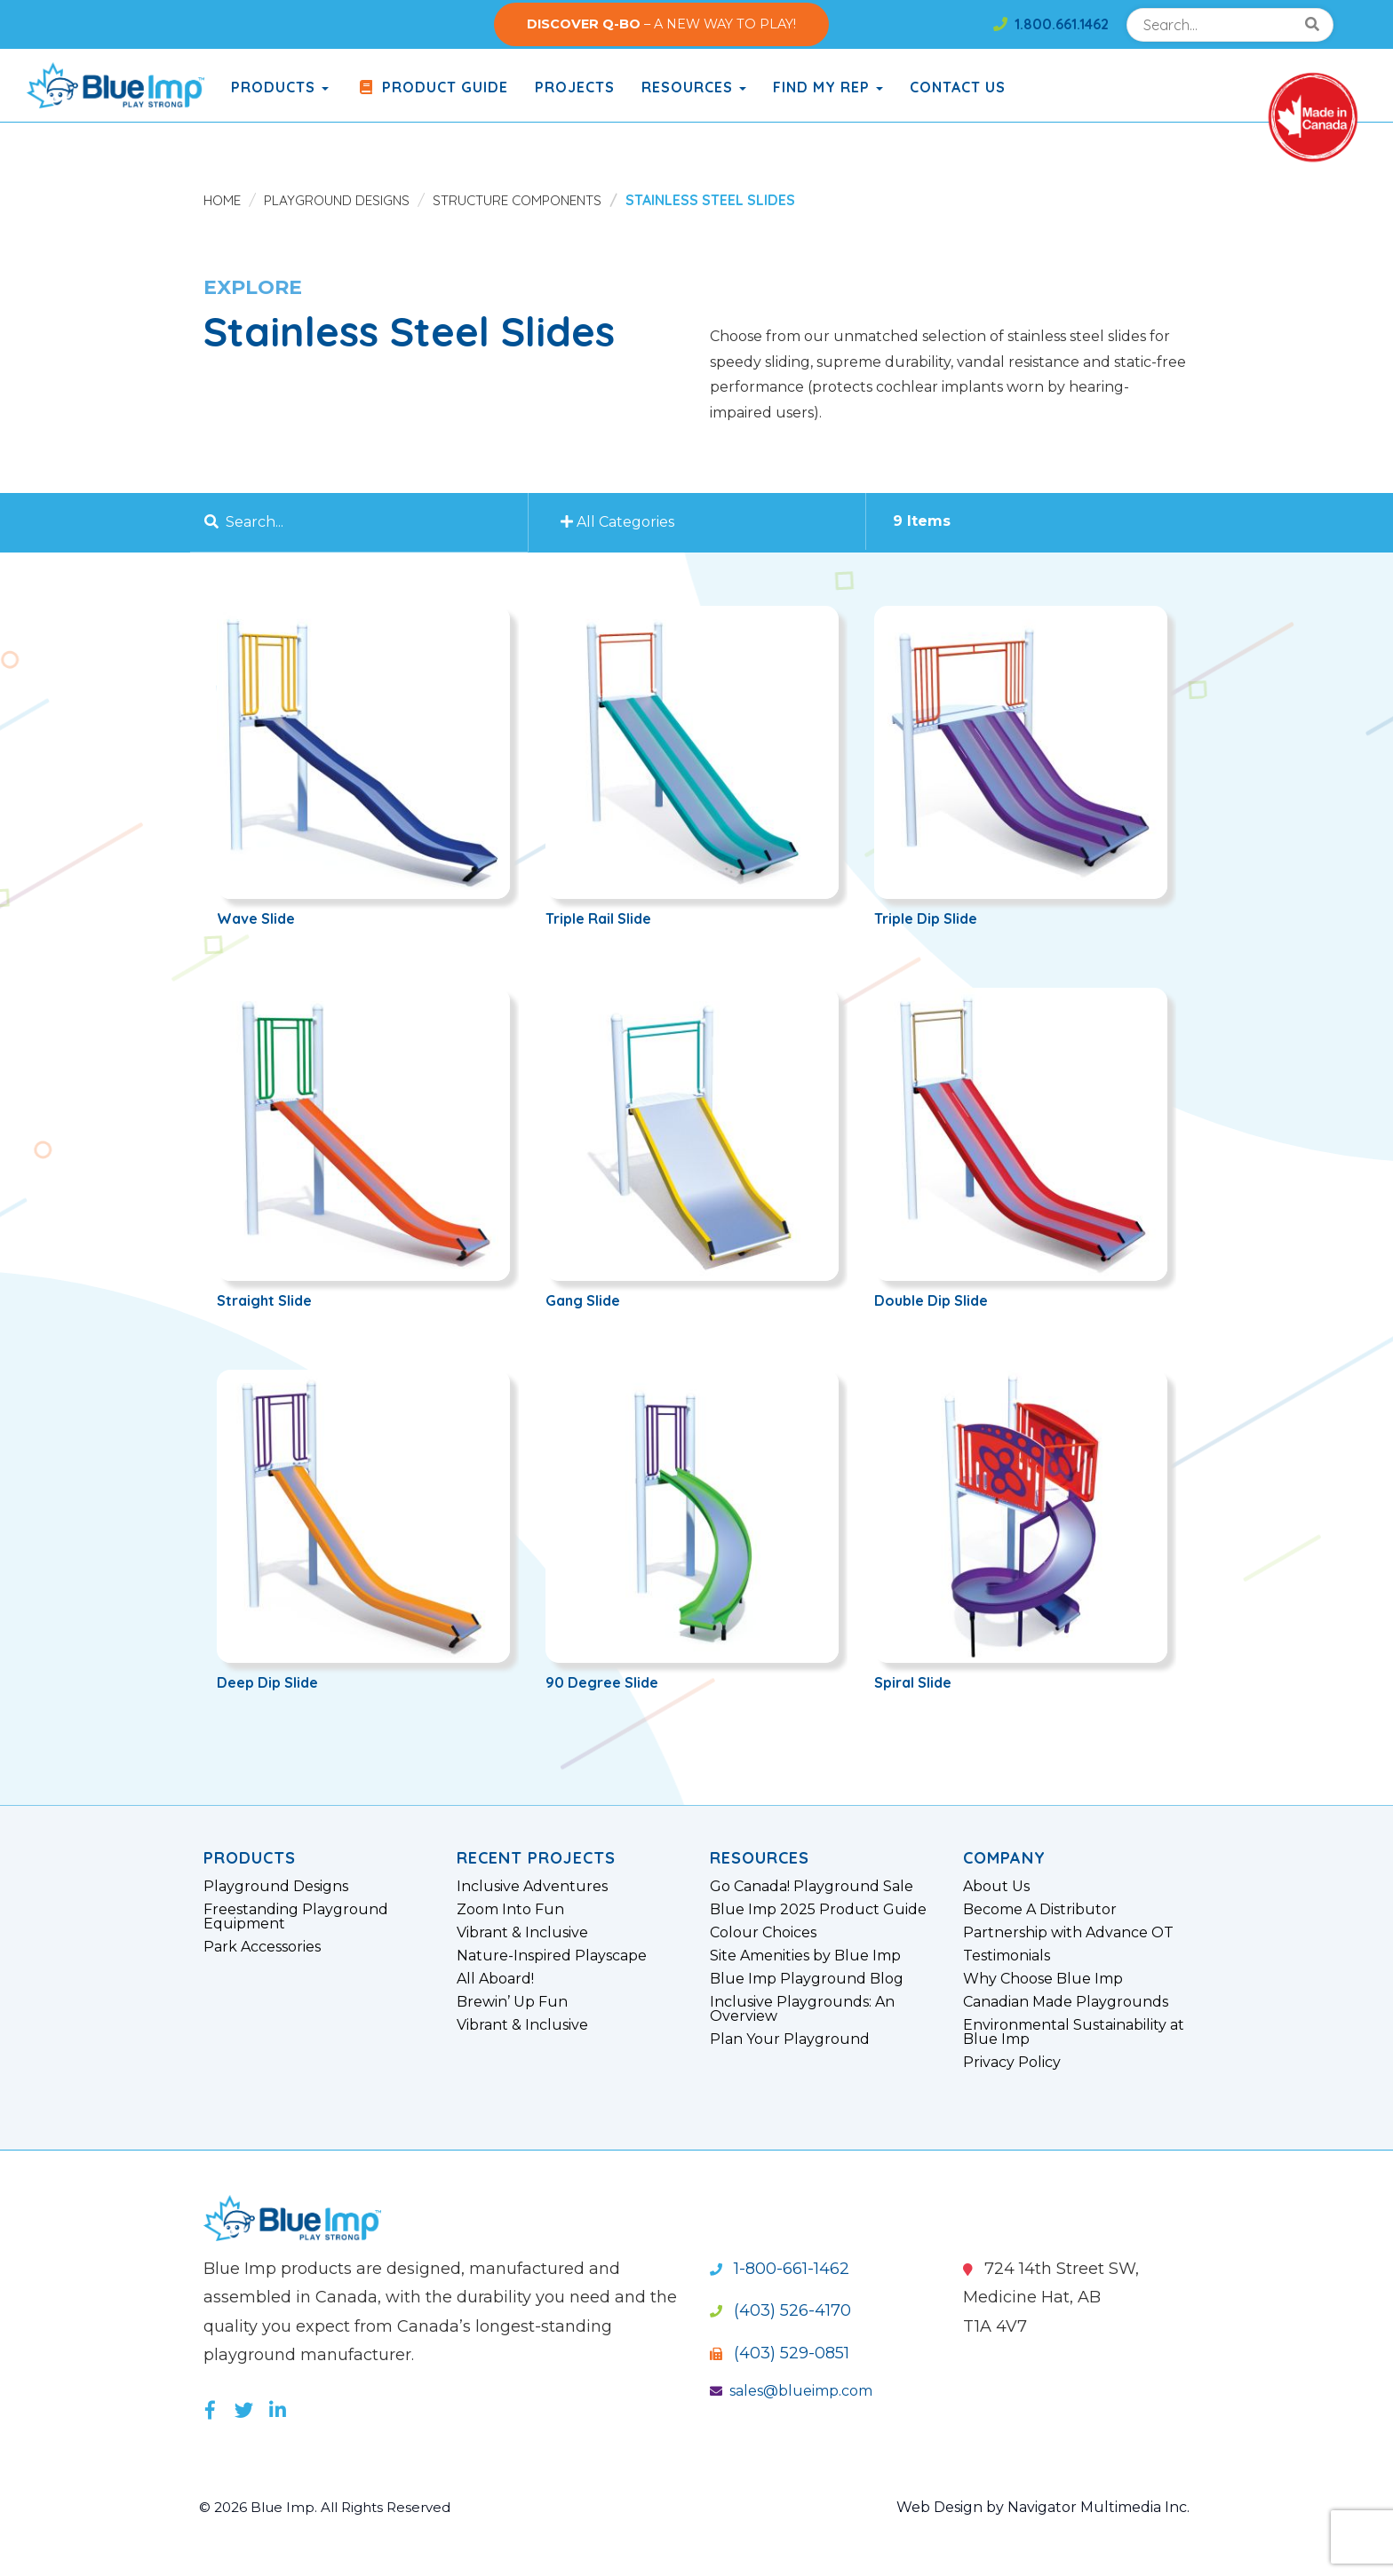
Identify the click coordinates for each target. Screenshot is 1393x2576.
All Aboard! (495, 1979)
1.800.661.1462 (1051, 24)
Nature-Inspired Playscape (552, 1956)
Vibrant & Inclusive (522, 1933)
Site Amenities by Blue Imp (805, 1956)
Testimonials (1006, 1956)
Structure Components (527, 200)
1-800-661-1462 (779, 2268)
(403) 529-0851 (779, 2353)
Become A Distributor (1040, 1910)
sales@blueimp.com (791, 2390)
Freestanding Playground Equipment (295, 1917)
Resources (693, 87)
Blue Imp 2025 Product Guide (818, 1910)
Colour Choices (763, 1933)
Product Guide (431, 87)
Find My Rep (828, 87)
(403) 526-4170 (780, 2310)
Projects (575, 87)
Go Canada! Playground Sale (811, 1887)
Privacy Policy (1012, 2062)
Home (223, 200)
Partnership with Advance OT (1068, 1933)
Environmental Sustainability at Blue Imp (1073, 2032)
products (280, 87)
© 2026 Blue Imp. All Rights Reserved (332, 2507)
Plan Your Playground (790, 2039)
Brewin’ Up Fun (512, 2002)
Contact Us (958, 87)
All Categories (620, 522)
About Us (996, 1887)
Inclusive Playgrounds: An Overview (802, 2009)
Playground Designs (341, 200)
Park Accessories (262, 1947)
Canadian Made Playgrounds (1065, 2002)
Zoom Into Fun (510, 1910)
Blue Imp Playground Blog (806, 1979)
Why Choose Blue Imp (1043, 1979)
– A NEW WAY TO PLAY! (661, 24)
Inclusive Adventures (532, 1887)
